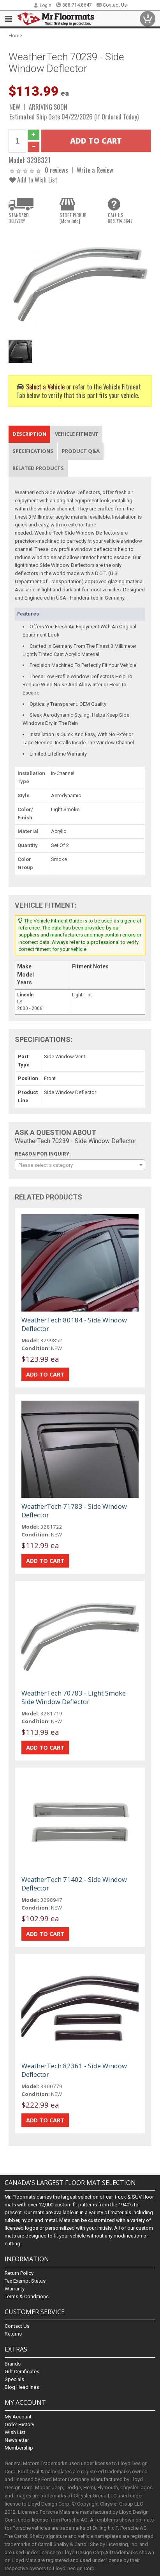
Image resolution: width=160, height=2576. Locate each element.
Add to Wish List (33, 179)
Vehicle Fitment (76, 433)
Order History (19, 2424)
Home (15, 36)
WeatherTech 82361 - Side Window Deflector (74, 2070)
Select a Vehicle (45, 386)
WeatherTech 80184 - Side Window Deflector (74, 1324)
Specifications (32, 450)
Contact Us (111, 5)
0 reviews (56, 170)
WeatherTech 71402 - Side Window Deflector (74, 1883)
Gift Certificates (22, 2371)
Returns (13, 2334)
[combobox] (80, 1164)
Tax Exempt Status (25, 2281)
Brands (13, 2364)
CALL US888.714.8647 (120, 218)
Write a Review (95, 170)
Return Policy (19, 2273)
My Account (18, 2417)
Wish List (15, 2432)
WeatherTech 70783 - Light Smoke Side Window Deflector (73, 1697)
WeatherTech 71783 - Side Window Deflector (74, 1510)
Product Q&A (81, 450)
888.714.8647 (74, 5)
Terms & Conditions (27, 2296)
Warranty (15, 2289)
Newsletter (17, 2440)
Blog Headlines (22, 2387)
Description (29, 433)
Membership (19, 2448)
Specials (14, 2379)
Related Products (38, 468)
